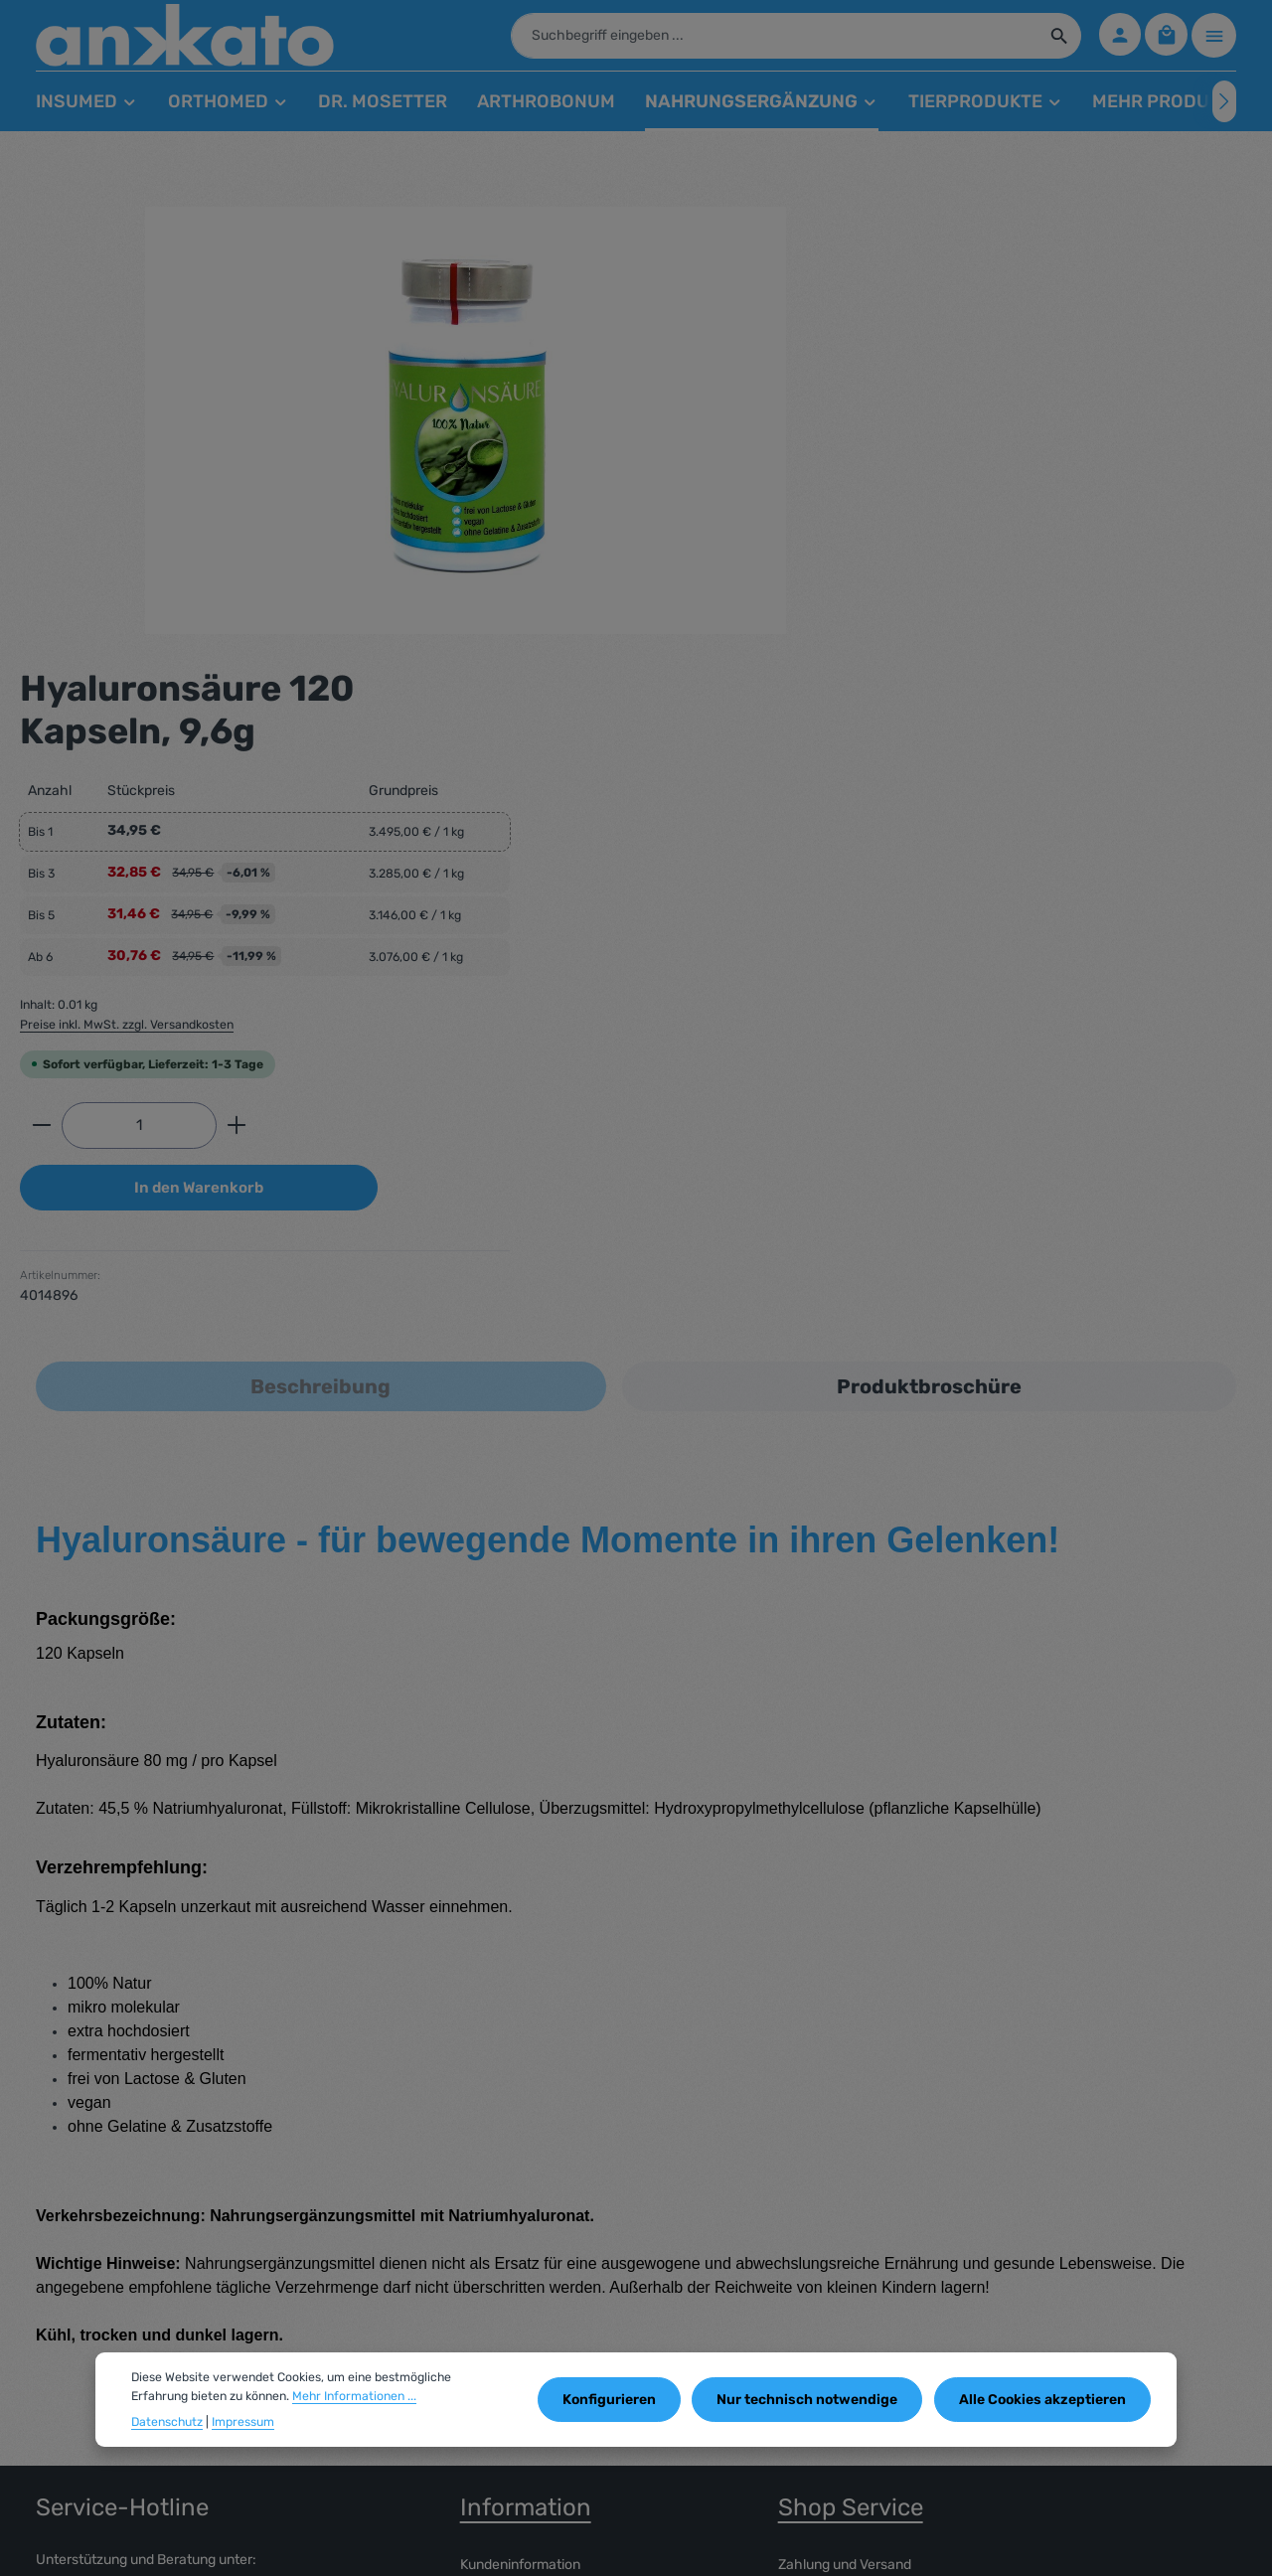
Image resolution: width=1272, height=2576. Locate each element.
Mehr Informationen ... (354, 2396)
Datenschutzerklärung (849, 2147)
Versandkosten (789, 2545)
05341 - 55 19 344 (125, 2152)
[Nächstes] (1224, 110)
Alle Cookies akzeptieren (1044, 2399)
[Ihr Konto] (1116, 40)
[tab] (321, 937)
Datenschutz (167, 2422)
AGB (474, 2147)
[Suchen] (1055, 40)
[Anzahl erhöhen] (979, 675)
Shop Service (850, 2058)
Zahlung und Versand (844, 2115)
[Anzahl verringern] (783, 675)
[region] (371, 429)
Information (525, 2058)
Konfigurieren (618, 2399)
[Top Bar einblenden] (1214, 40)
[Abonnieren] (1209, 2358)
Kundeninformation (520, 2115)
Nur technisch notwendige (812, 2399)
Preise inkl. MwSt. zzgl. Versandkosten (869, 573)
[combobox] (770, 40)
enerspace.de (256, 2545)
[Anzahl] (881, 675)
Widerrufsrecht (507, 2210)
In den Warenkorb (941, 737)
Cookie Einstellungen (525, 2242)
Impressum (495, 2179)
